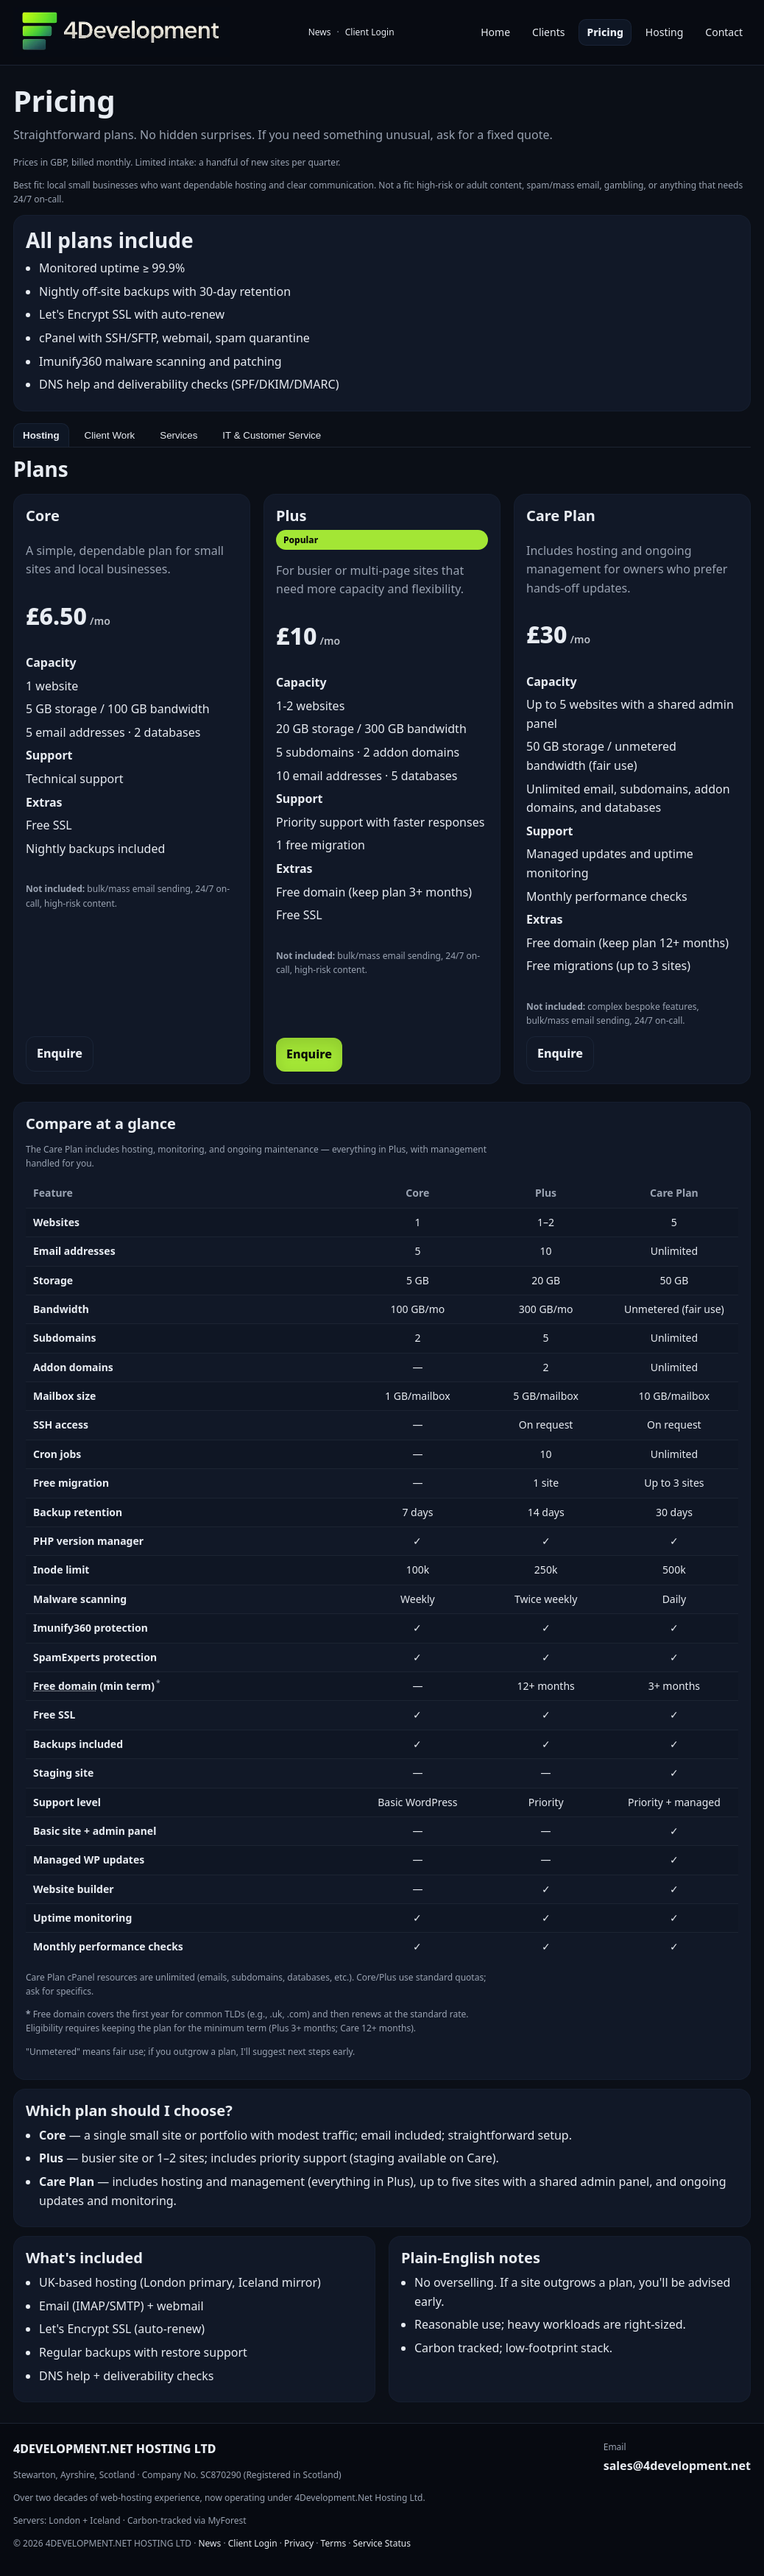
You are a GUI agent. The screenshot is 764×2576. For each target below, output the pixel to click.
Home (495, 32)
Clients (548, 32)
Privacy (299, 2543)
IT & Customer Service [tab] (271, 435)
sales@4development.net (677, 2466)
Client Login (370, 32)
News (319, 32)
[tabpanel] (382, 1424)
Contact (724, 32)
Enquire (59, 1053)
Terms (334, 2543)
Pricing (605, 32)
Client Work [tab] (110, 435)
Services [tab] (178, 435)
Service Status (382, 2543)
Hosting (664, 32)
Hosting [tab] (41, 435)
